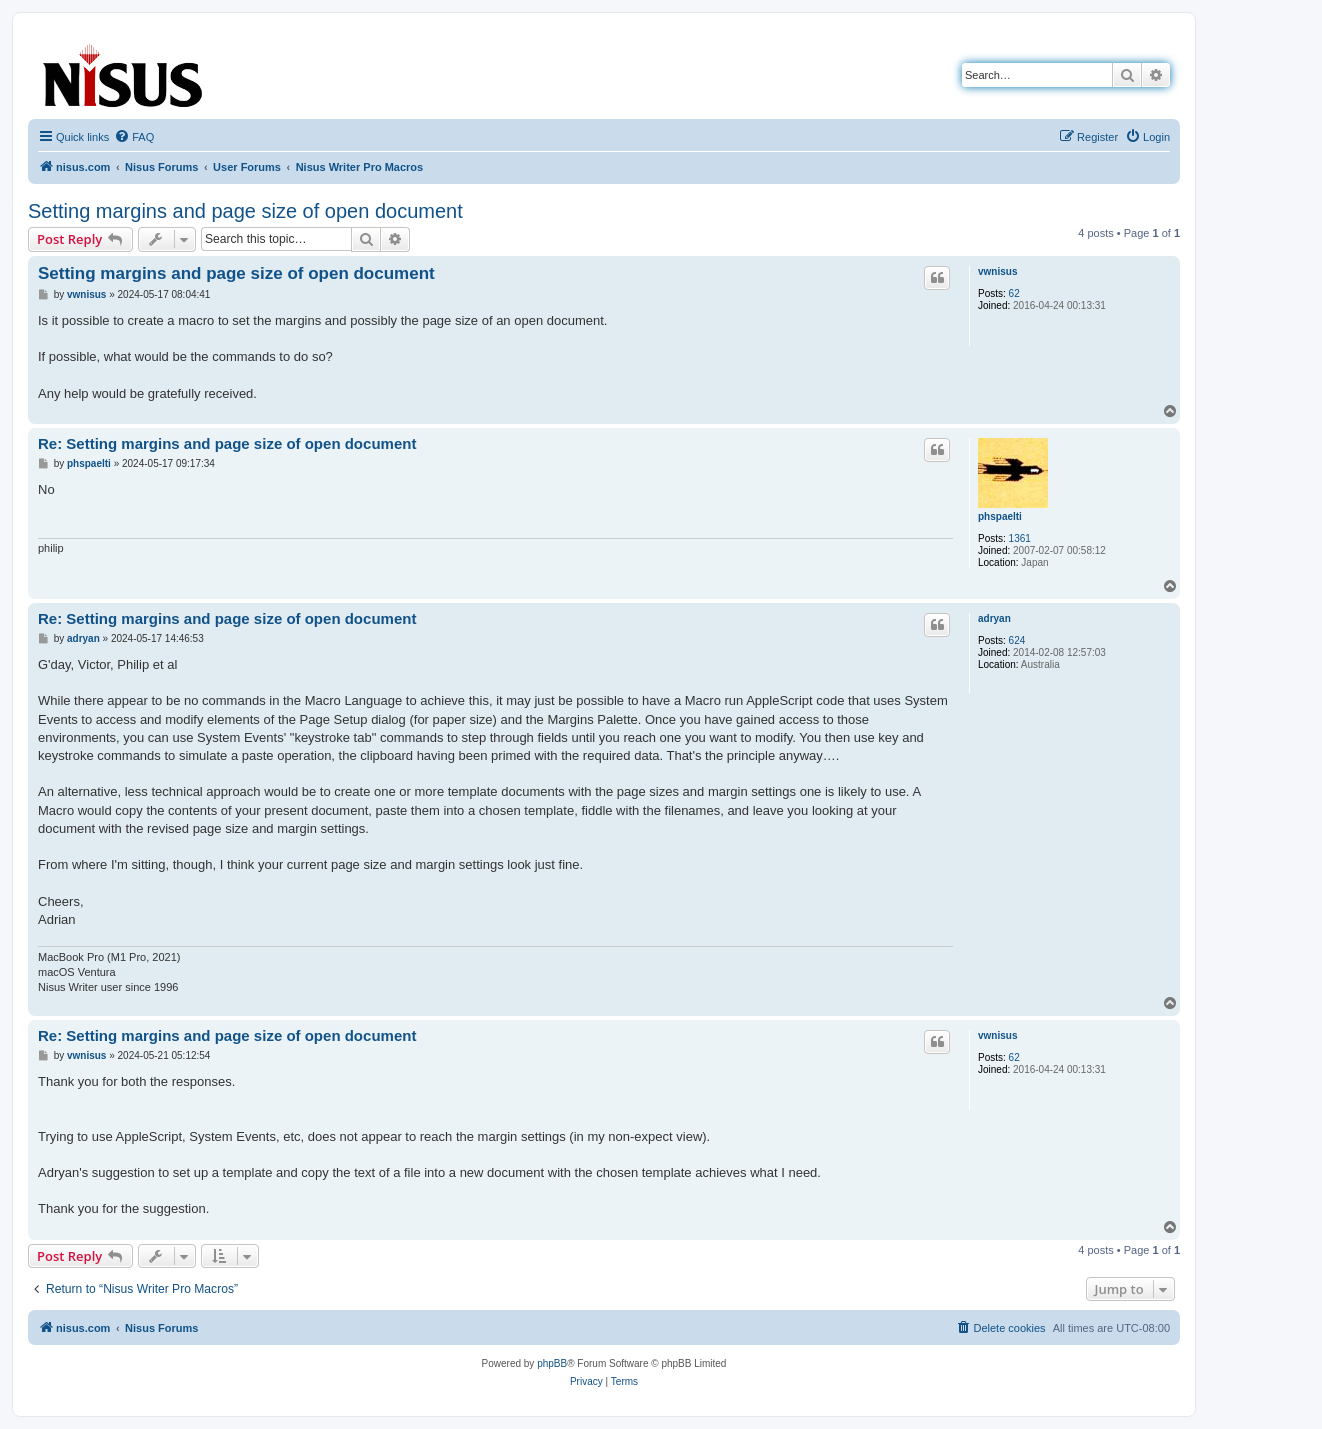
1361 (1020, 538)
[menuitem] (134, 137)
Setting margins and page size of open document (245, 211)
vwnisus (997, 271)
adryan (994, 618)
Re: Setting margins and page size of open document (227, 443)
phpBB (552, 1363)
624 (1017, 640)
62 (1014, 293)
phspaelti (1000, 516)
